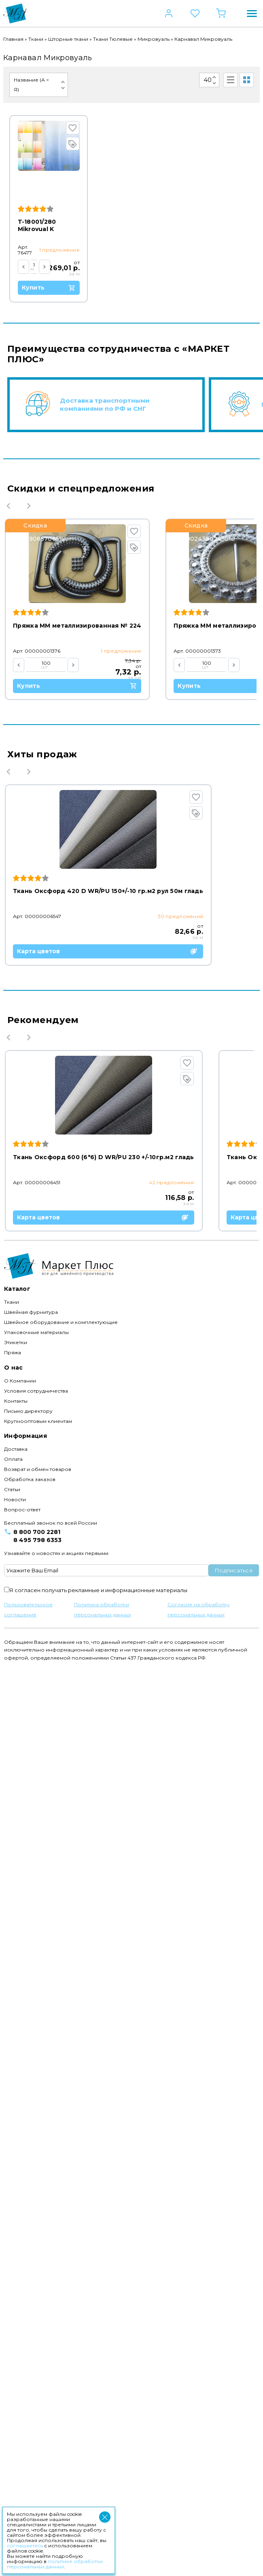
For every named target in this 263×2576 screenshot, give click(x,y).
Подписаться (233, 2479)
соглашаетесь (25, 2545)
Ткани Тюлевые (113, 39)
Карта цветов (109, 1105)
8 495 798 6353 (37, 2448)
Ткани (35, 39)
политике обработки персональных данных (55, 2564)
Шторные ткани (68, 39)
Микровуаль (154, 39)
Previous (8, 501)
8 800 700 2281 (36, 2440)
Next (29, 501)
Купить (70, 282)
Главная (13, 39)
